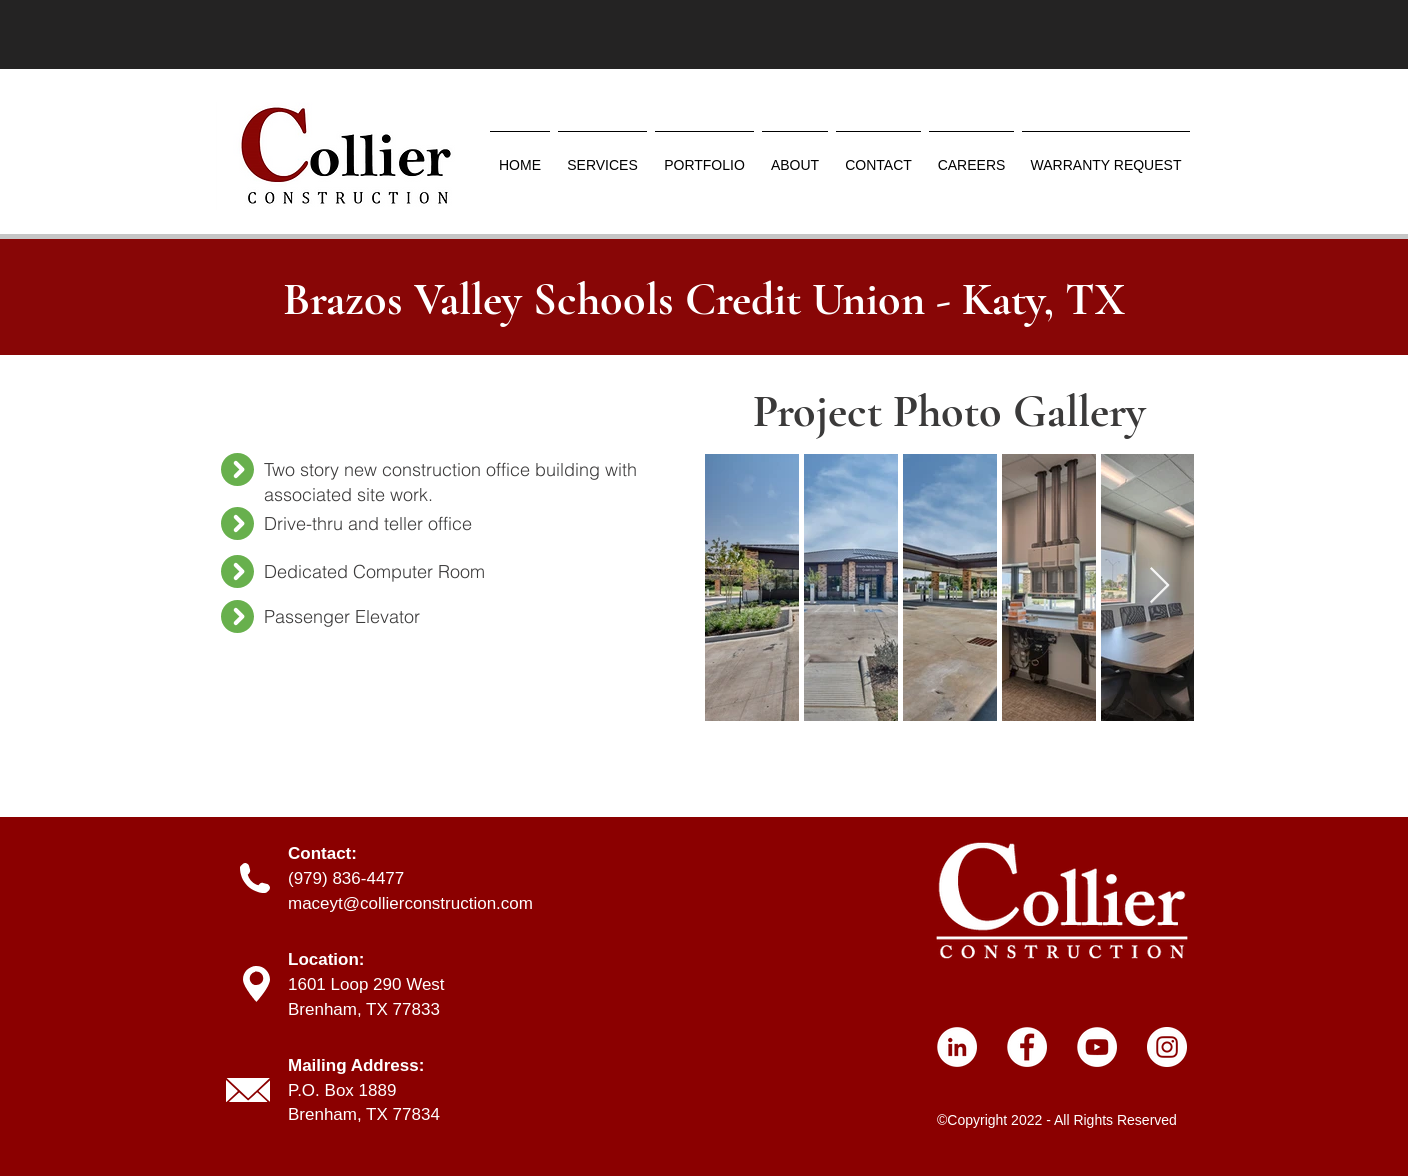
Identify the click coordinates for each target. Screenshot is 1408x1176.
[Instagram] (1167, 1047)
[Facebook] (1027, 1047)
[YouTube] (1097, 1047)
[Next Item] (1159, 586)
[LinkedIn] (957, 1047)
